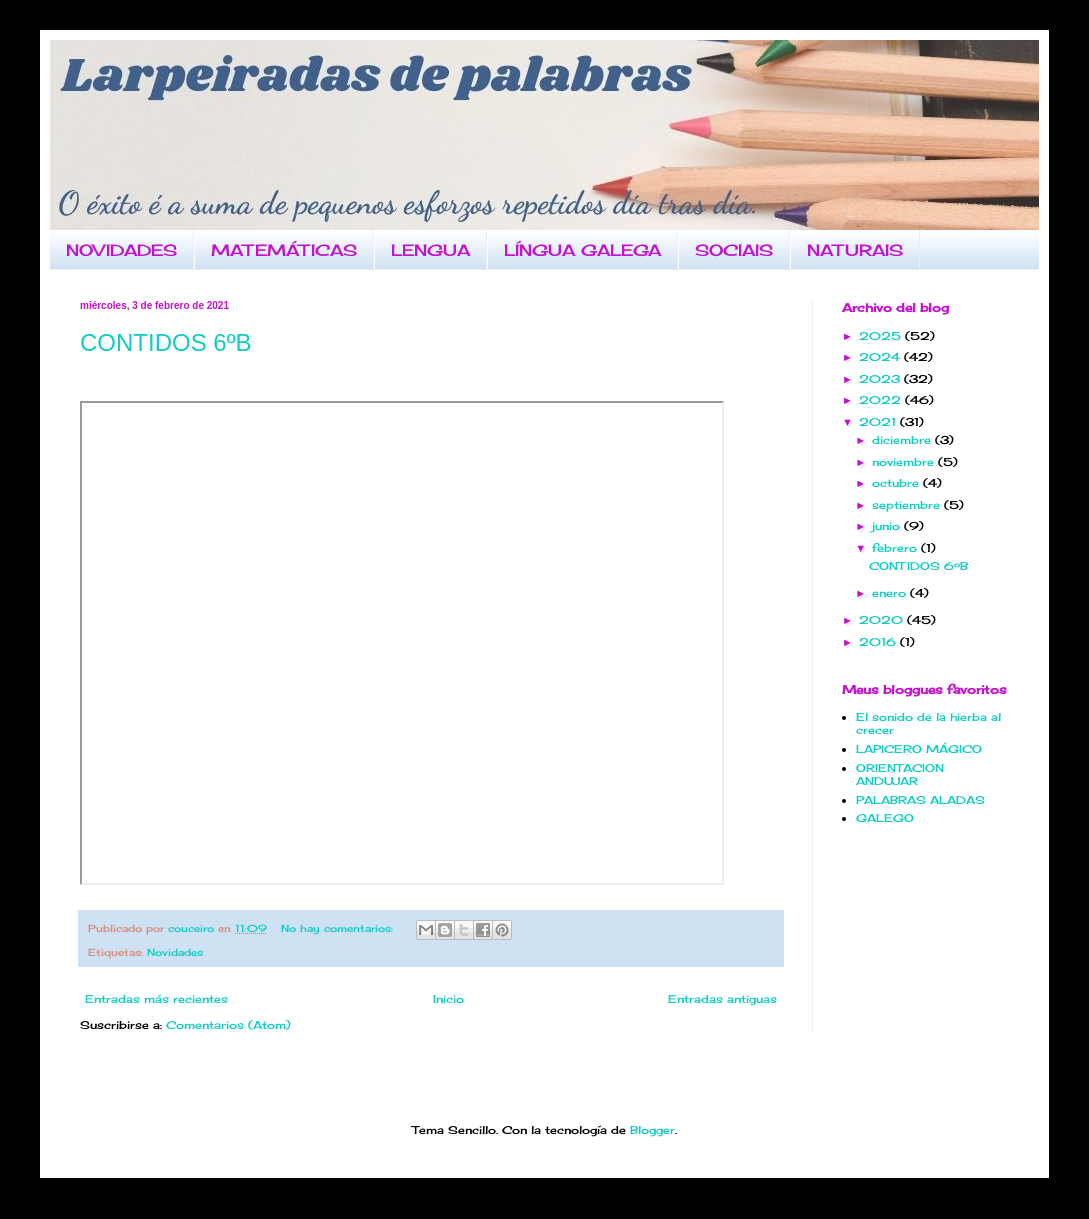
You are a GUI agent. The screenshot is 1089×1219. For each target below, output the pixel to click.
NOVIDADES (121, 250)
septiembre (908, 505)
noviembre (905, 462)
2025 (882, 336)
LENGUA (430, 250)
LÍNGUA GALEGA (582, 250)
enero (891, 593)
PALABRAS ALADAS (920, 800)
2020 (883, 620)
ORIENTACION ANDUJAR (900, 774)
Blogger (652, 1130)
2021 (879, 422)
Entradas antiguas (722, 999)
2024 (881, 357)
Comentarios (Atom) (228, 1025)
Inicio (448, 999)
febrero (896, 548)
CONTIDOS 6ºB (165, 342)
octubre (897, 483)
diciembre (903, 440)
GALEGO (885, 818)
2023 (881, 379)
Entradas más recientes (156, 999)
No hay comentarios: (339, 928)
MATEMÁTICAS (284, 250)
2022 (882, 400)
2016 (879, 642)
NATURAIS (855, 250)
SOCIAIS (734, 250)
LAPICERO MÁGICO (919, 749)
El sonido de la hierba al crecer (928, 723)
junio (888, 526)
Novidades (175, 952)
